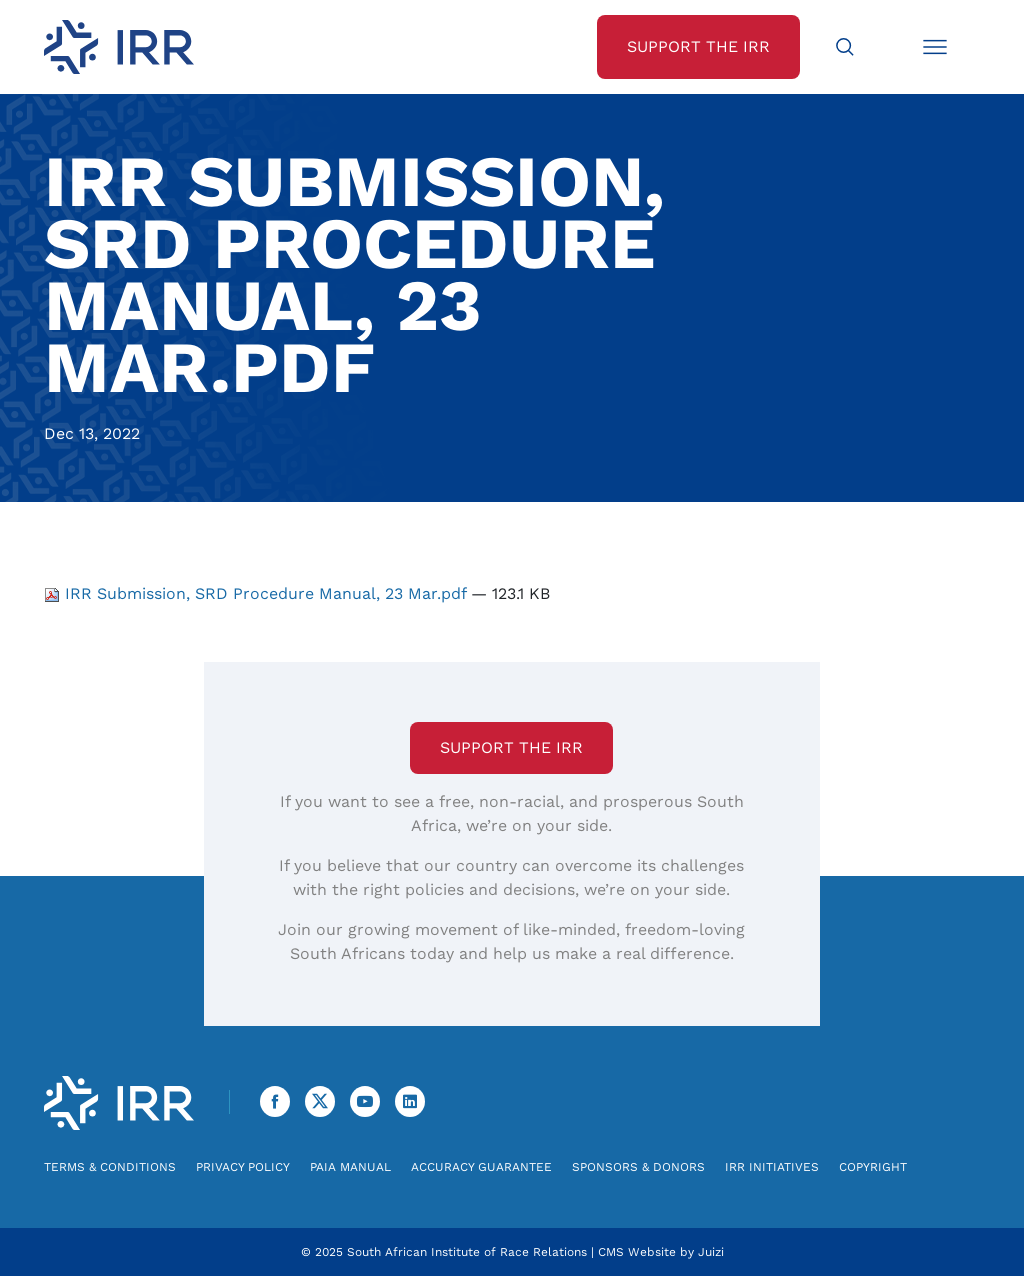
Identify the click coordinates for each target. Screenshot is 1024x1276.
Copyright (873, 1167)
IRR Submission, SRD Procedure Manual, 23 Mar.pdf (257, 593)
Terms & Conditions (110, 1167)
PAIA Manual (350, 1167)
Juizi (711, 1252)
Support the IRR (511, 747)
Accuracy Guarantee (481, 1167)
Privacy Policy (243, 1167)
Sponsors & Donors (638, 1167)
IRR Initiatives (772, 1167)
